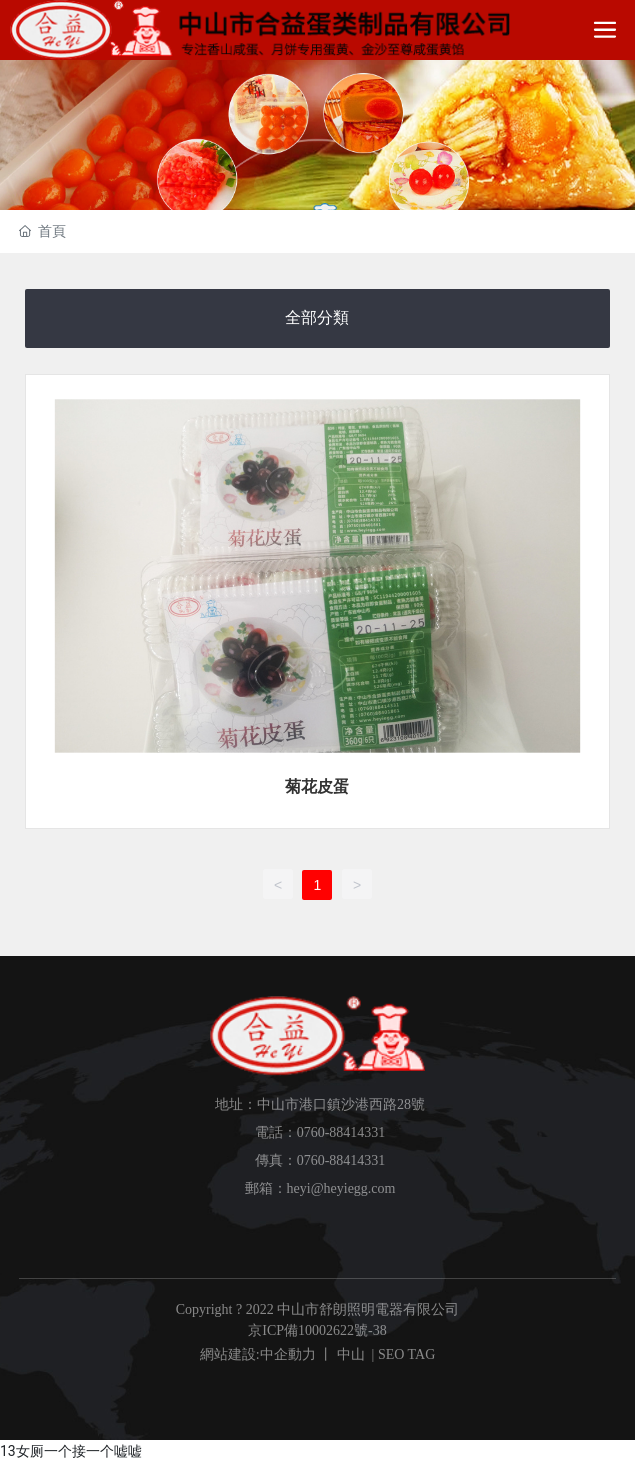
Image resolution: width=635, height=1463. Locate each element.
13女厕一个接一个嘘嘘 (71, 1451)
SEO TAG (406, 1354)
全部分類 (317, 317)
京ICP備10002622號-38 (317, 1330)
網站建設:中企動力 (258, 1354)
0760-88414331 (341, 1132)
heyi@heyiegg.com (341, 1188)
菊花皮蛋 (317, 786)
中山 (351, 1354)
